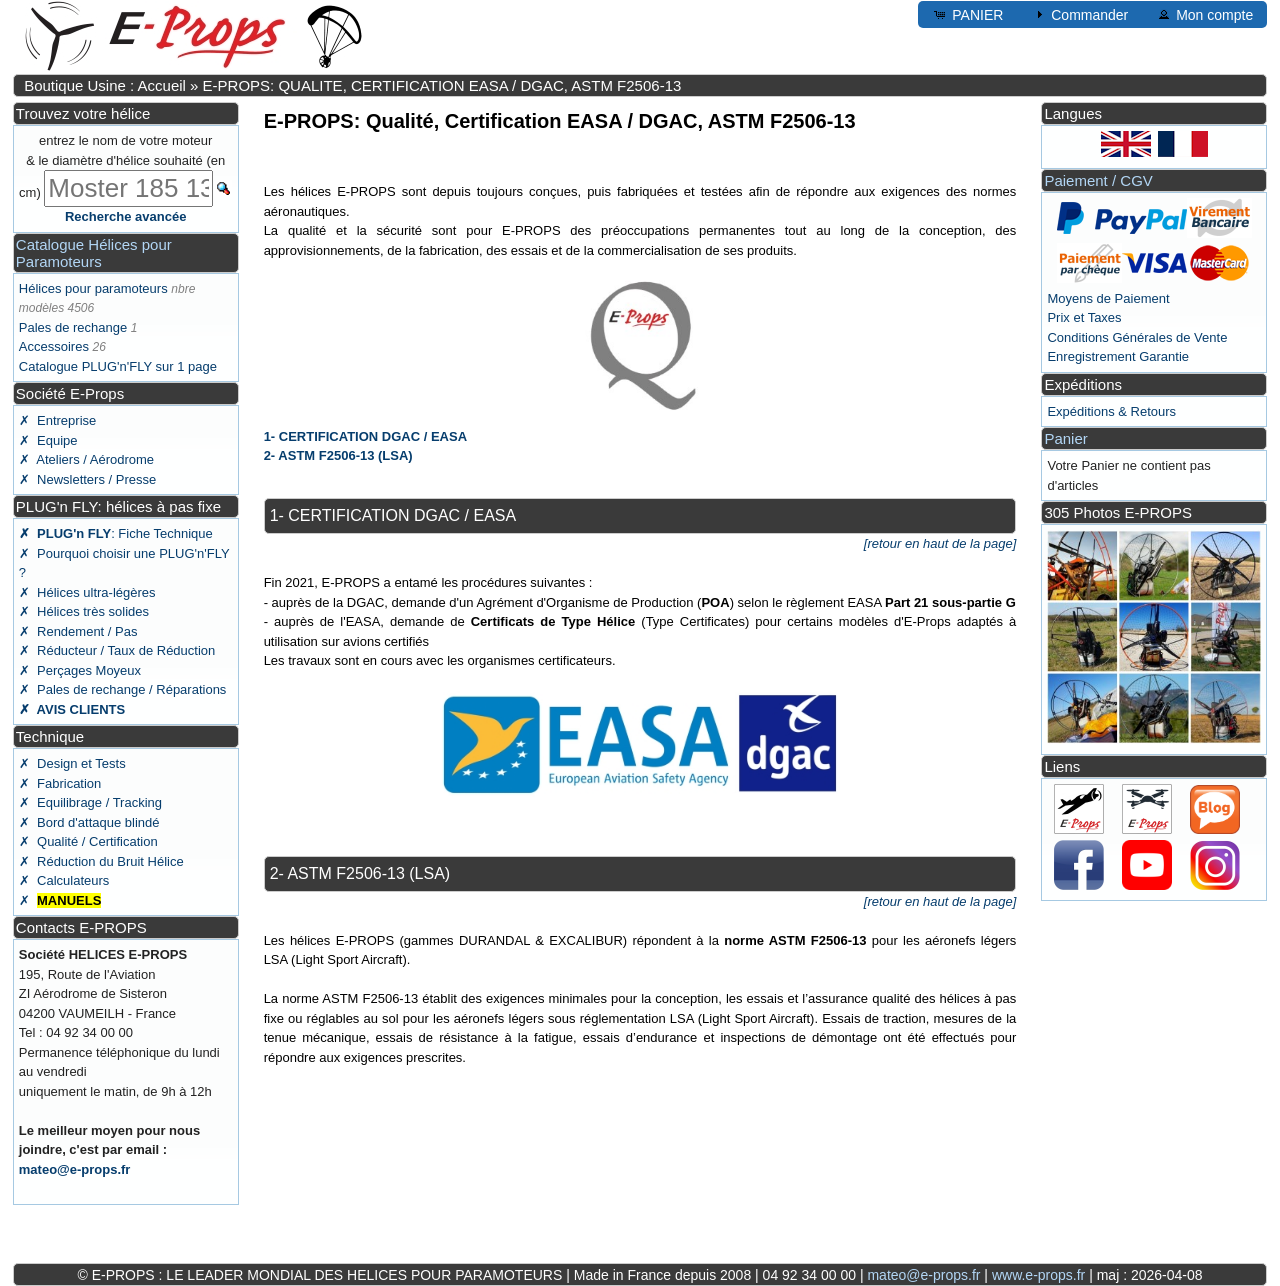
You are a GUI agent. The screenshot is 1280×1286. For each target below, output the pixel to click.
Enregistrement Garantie (1118, 356)
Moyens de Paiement (1108, 298)
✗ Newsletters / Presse (87, 479)
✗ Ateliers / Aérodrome (86, 459)
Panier (1065, 438)
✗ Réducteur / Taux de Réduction (117, 650)
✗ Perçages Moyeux (80, 670)
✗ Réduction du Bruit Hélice (101, 861)
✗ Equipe (48, 440)
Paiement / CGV (1098, 180)
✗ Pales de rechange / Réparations (123, 689)
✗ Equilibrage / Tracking (90, 802)
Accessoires (54, 346)
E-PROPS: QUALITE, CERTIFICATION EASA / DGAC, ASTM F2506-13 (442, 85)
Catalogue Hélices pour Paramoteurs (94, 253)
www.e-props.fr (1038, 1275)
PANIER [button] (967, 14)
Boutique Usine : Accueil (105, 85)
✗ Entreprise (57, 420)
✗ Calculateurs (64, 880)
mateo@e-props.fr (75, 1169)
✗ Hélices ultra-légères (87, 592)
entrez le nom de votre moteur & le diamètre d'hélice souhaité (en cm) (122, 166)
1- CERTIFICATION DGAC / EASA (365, 436)
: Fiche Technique (116, 533)
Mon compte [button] (1204, 14)
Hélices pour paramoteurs (93, 288)
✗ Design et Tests (72, 763)
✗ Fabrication (60, 783)
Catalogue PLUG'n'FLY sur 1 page (118, 366)
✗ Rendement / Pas (78, 631)
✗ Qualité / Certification (88, 841)
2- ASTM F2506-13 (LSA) (338, 455)
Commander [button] (1079, 14)
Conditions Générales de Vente (1137, 337)
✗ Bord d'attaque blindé (89, 822)
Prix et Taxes (1084, 317)
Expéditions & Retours (1111, 411)
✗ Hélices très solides (84, 611)
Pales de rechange (73, 327)
